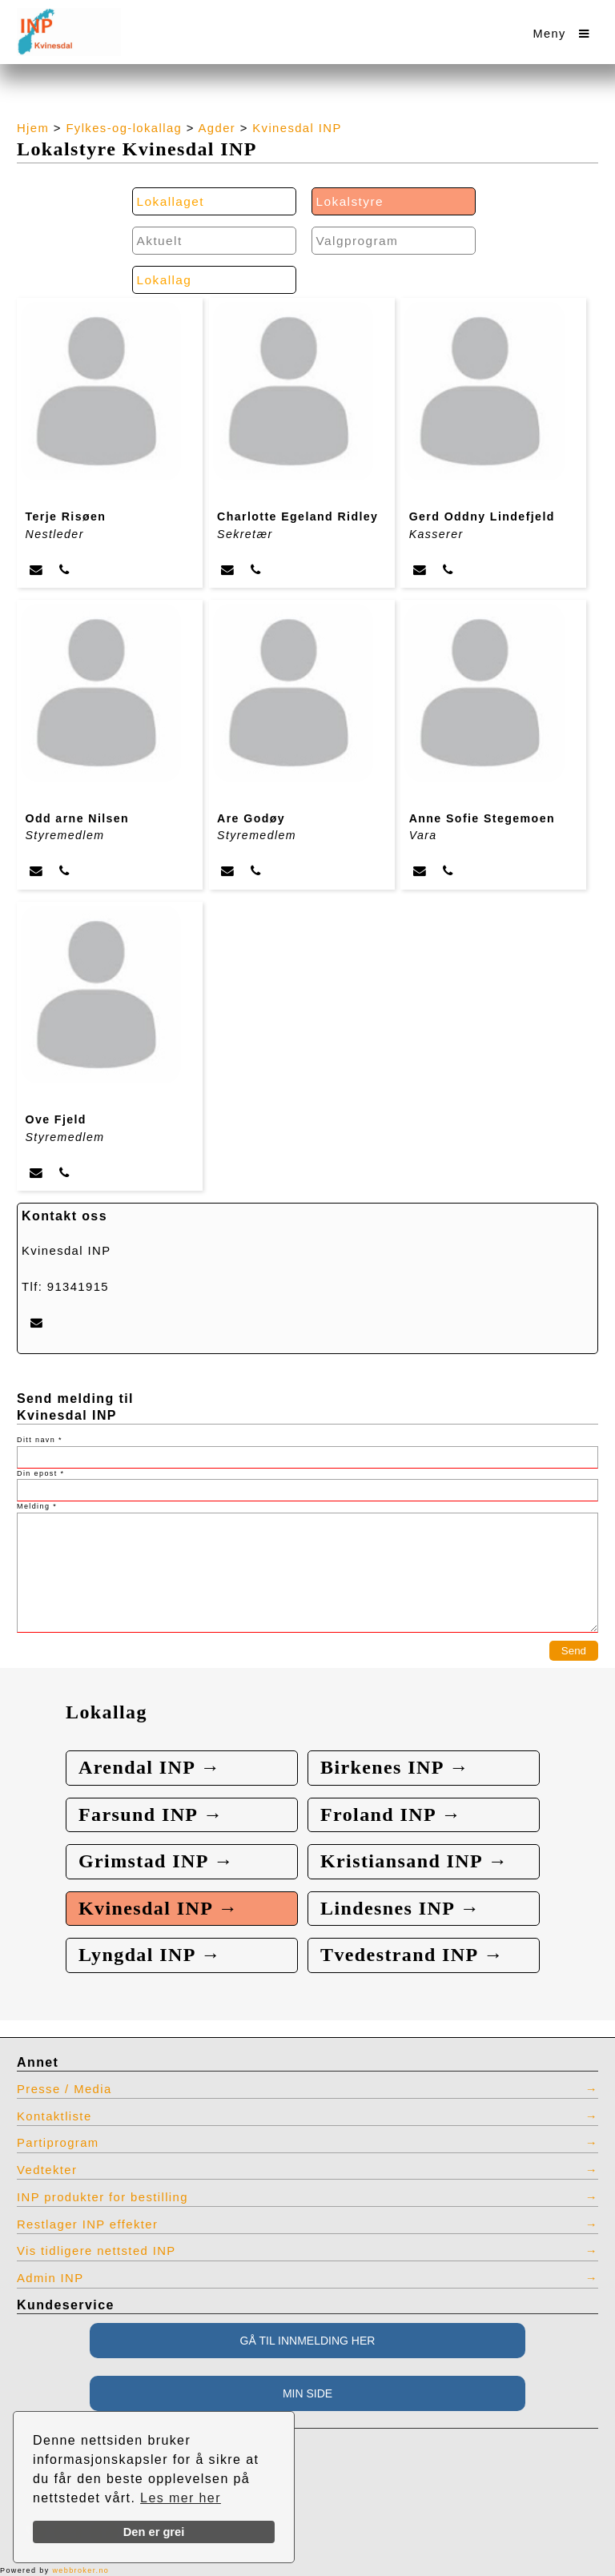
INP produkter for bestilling (102, 2197)
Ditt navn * (39, 1440)
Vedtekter (47, 2170)
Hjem (33, 128)
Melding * (37, 1506)
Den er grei (154, 2532)
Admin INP (50, 2278)
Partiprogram (58, 2142)
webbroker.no (80, 2570)
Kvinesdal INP (296, 128)
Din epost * (40, 1473)
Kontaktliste (54, 2116)
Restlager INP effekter (87, 2224)
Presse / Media (64, 2089)
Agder (217, 128)
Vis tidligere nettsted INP (96, 2250)
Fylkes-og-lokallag (124, 128)
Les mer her (180, 2498)
